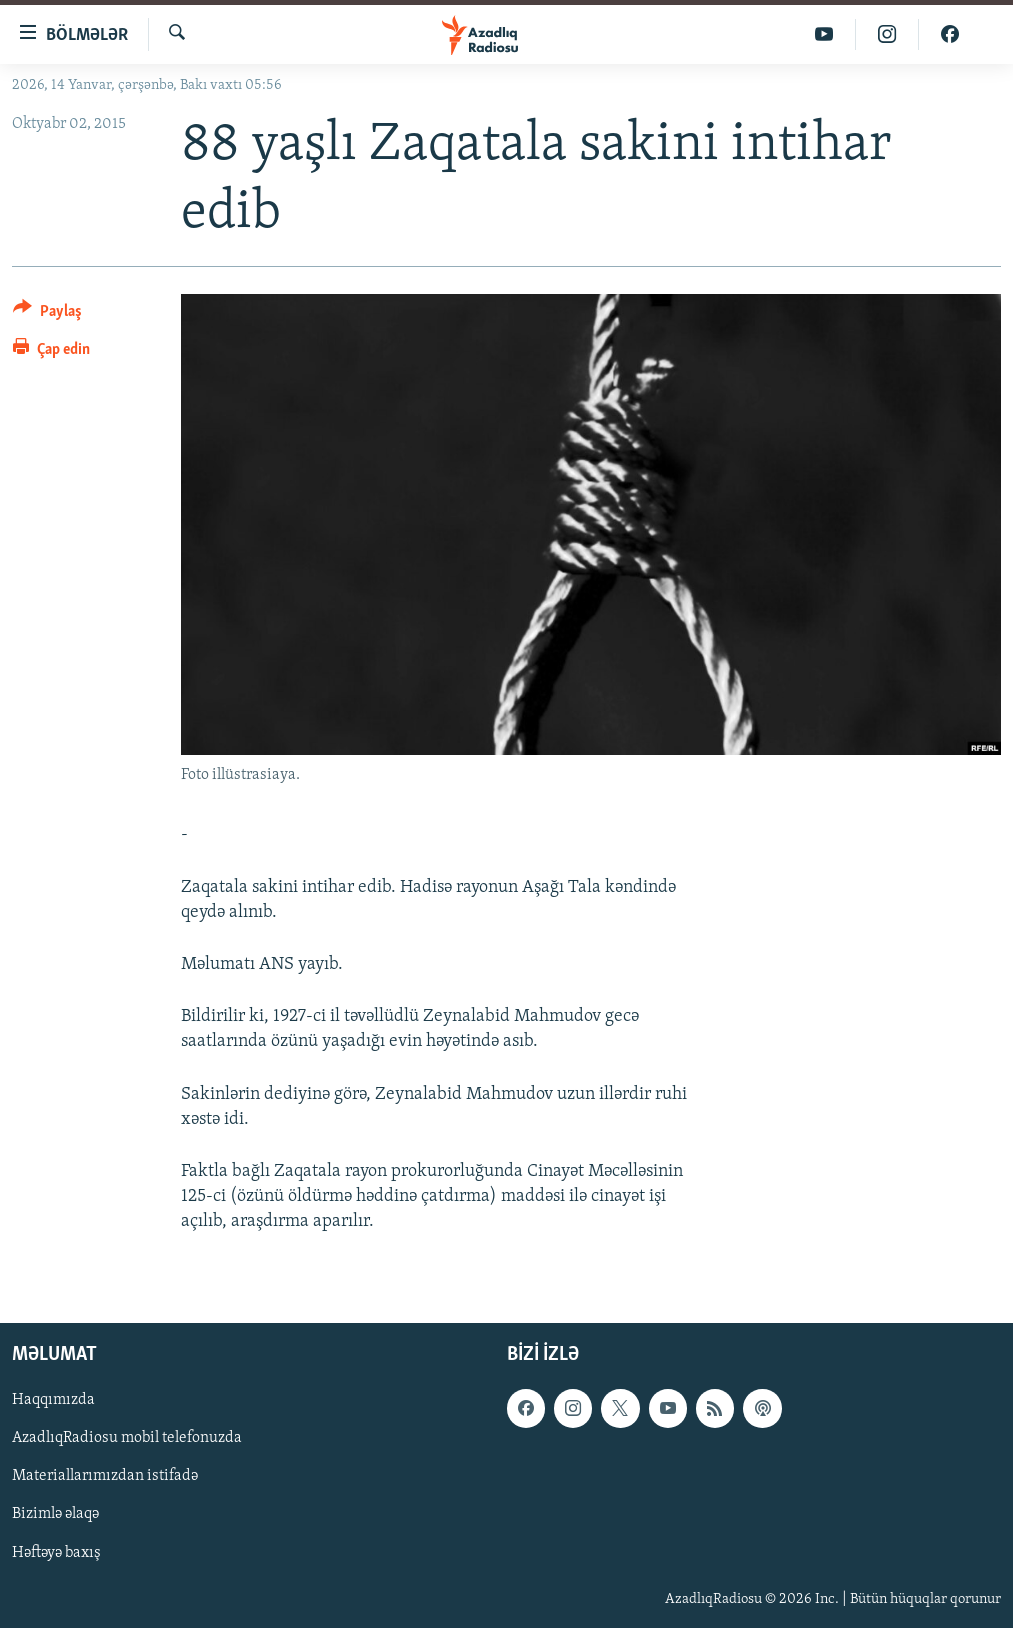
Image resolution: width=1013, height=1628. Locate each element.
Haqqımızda (53, 1400)
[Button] (47, 314)
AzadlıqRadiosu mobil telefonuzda (127, 1438)
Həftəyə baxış (56, 1552)
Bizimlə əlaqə (55, 1514)
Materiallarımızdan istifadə (105, 1476)
